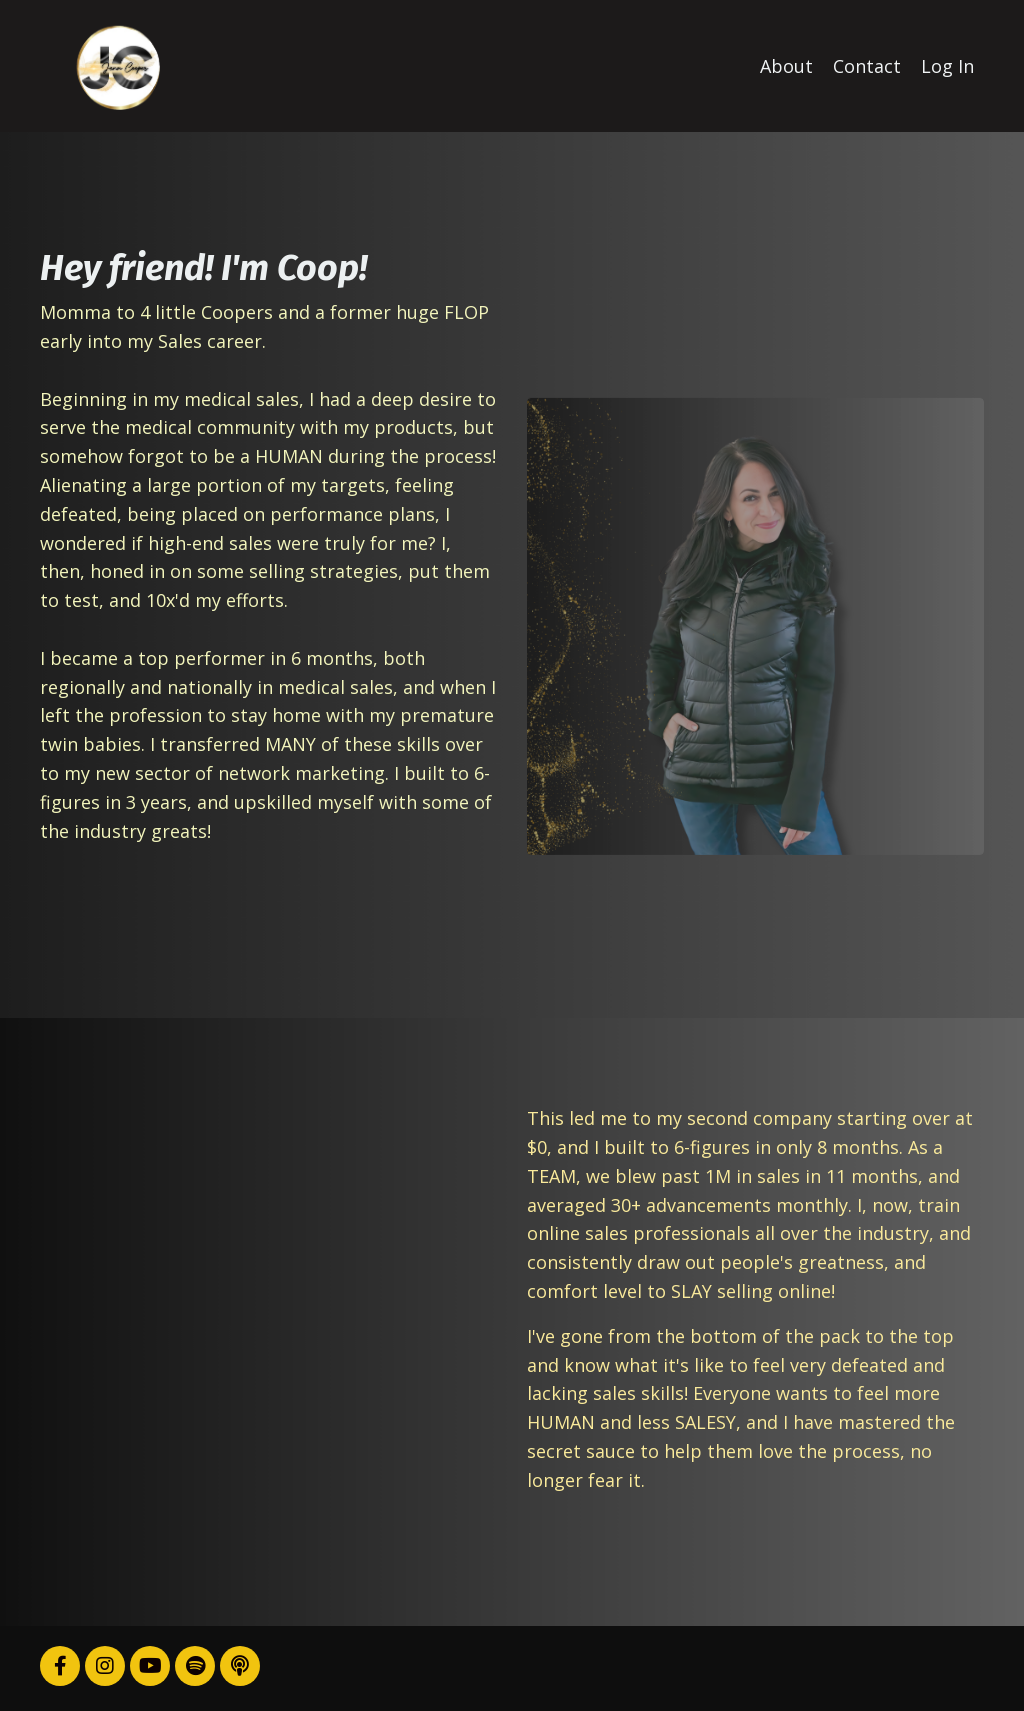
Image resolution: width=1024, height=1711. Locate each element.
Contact (867, 66)
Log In (947, 66)
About (786, 66)
